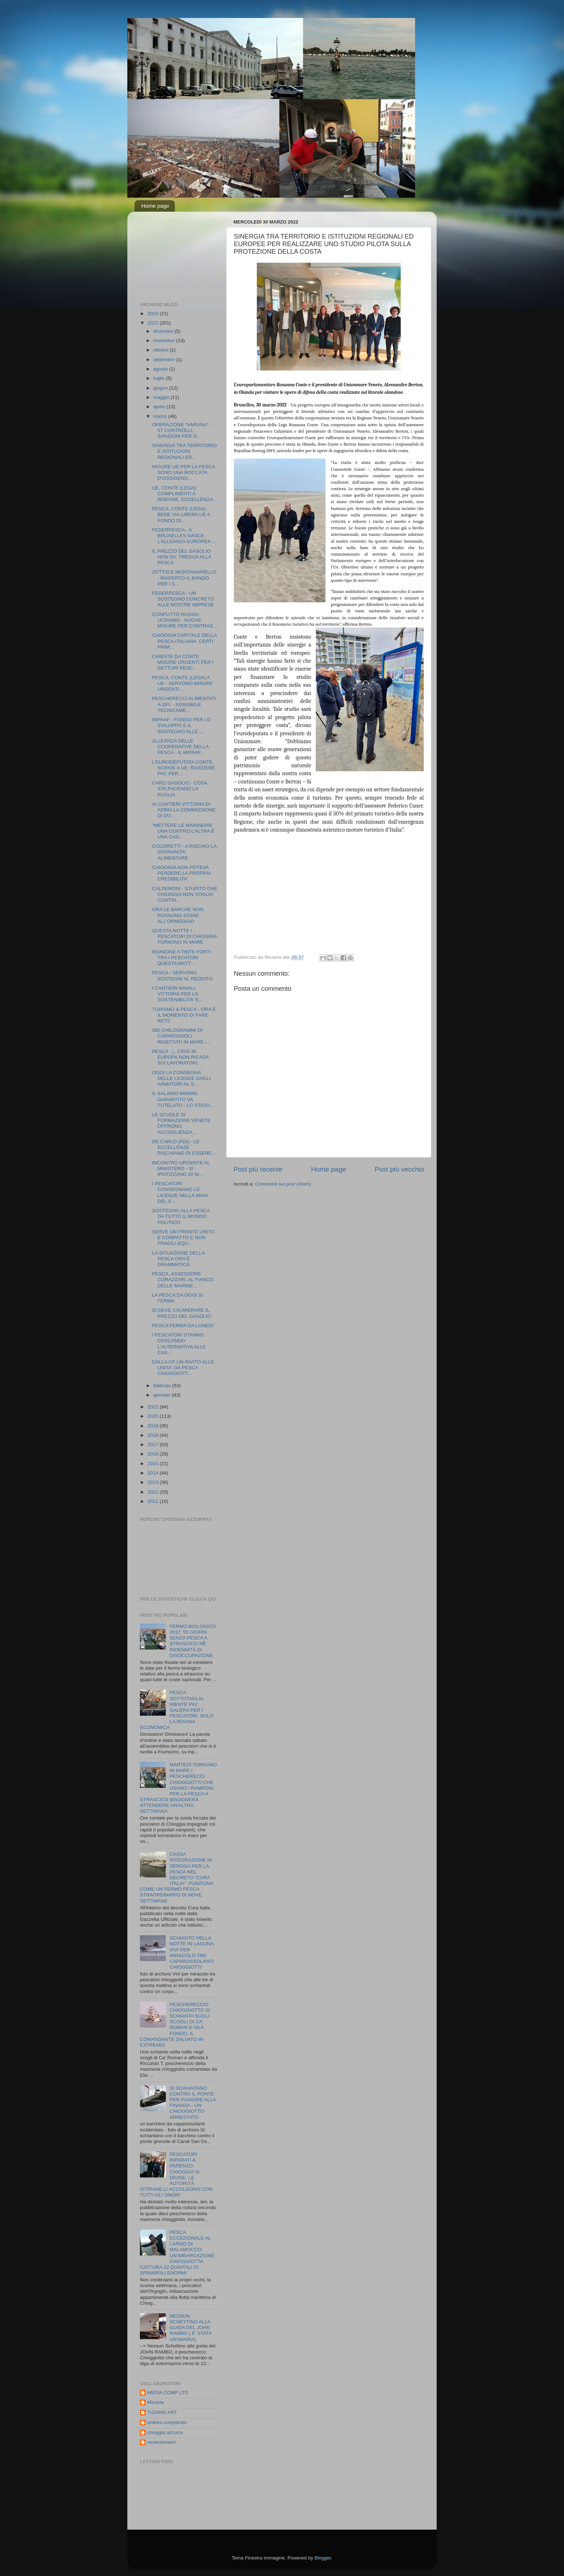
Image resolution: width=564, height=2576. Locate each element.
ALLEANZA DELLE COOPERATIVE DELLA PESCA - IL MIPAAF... (180, 746)
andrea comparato (167, 2422)
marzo (160, 416)
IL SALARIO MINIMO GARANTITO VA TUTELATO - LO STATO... (183, 1099)
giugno (161, 388)
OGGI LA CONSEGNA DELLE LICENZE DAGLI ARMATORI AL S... (181, 1078)
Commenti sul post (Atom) (283, 1184)
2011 (153, 1501)
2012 (153, 1492)
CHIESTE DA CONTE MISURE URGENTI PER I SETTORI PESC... (183, 662)
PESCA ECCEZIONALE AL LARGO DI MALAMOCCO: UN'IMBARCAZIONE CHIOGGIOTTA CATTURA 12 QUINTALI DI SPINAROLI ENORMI (177, 2253)
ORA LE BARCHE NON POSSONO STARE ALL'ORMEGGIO (178, 915)
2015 (153, 1463)
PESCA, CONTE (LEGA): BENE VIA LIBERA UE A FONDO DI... (181, 514)
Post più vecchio (399, 1169)
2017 (153, 1444)
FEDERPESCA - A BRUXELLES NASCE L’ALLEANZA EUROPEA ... (184, 535)
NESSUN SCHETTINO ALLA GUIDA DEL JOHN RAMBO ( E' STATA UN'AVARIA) (190, 2327)
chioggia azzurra (165, 2432)
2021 (153, 1406)
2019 (153, 1426)
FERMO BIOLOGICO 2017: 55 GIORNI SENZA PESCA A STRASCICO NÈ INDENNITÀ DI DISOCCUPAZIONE (192, 1641)
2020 (153, 1416)
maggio (161, 397)
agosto (161, 369)
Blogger (322, 2558)
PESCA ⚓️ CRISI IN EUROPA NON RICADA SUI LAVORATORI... (180, 1057)
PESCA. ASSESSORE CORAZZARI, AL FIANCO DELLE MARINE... (183, 1279)
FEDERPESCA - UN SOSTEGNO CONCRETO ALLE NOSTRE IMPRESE (183, 598)
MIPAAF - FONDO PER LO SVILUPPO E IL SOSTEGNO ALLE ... (181, 725)
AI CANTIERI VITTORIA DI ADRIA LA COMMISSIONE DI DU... (183, 809)
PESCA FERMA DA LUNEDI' (183, 1325)
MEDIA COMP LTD (167, 2392)
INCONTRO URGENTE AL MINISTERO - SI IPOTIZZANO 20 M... (181, 1168)
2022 (153, 323)
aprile (160, 406)
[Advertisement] (176, 253)
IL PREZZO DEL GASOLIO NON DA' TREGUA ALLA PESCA (181, 556)
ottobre (161, 350)
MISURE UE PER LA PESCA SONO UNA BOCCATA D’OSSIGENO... (183, 472)
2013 (153, 1482)
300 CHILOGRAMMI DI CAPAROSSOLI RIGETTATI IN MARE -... (181, 1035)
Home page (155, 206)
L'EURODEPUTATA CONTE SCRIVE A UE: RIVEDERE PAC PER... (183, 767)
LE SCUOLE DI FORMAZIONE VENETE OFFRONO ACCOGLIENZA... (181, 1123)
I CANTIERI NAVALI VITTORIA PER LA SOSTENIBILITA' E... (177, 993)
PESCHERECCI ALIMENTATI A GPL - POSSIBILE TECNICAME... (184, 704)
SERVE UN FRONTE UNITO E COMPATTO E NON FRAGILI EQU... (183, 1237)
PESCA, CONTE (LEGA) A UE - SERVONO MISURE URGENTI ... (182, 683)
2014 (153, 1473)
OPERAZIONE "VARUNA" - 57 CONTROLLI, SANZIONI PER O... (182, 430)
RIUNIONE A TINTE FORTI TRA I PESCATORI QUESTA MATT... (181, 957)
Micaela (155, 2402)
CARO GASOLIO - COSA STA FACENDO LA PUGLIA (179, 788)
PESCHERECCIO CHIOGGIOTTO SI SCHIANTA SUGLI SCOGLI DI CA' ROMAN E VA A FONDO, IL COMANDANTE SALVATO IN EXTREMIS (175, 2025)
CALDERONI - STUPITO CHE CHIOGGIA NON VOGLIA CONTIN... (184, 894)
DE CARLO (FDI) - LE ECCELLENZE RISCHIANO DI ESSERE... (184, 1147)
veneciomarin (161, 2442)
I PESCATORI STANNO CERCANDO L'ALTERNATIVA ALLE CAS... (179, 1343)
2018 (153, 1435)
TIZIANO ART (162, 2412)
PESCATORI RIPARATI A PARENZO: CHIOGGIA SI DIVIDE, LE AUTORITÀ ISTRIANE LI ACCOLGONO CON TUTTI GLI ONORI (176, 2175)
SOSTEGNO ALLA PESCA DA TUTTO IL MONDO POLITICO (181, 1216)
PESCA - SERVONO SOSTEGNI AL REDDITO (182, 975)
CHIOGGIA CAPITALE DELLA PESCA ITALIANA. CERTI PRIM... (184, 640)
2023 (153, 313)
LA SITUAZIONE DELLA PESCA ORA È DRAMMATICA (178, 1258)
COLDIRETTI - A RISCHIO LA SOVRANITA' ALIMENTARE (184, 851)
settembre (164, 359)
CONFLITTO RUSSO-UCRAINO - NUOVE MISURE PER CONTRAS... (184, 620)
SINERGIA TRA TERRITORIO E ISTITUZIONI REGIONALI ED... (184, 451)
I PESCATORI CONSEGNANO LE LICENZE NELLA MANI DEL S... (180, 1192)
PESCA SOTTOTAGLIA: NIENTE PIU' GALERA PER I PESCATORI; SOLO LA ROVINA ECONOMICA (176, 1710)
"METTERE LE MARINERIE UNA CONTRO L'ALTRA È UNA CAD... (183, 831)
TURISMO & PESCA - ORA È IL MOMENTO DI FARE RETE (184, 1015)
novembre (164, 340)
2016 (153, 1454)
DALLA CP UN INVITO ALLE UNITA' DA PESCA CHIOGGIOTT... (183, 1367)
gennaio (162, 1395)
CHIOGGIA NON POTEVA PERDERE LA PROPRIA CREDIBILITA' (181, 873)
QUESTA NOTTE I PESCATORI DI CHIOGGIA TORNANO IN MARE (184, 936)
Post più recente (258, 1169)
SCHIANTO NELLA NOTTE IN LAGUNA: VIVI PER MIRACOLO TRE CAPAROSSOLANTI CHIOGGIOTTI (192, 1952)
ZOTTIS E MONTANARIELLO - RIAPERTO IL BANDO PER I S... (184, 577)
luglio (159, 378)
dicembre (163, 331)
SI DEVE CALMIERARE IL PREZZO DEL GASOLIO (181, 1313)
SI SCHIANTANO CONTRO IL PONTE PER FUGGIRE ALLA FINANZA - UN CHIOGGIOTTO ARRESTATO (192, 2102)
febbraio (162, 1385)
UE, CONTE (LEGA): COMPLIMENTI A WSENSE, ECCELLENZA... (184, 493)
